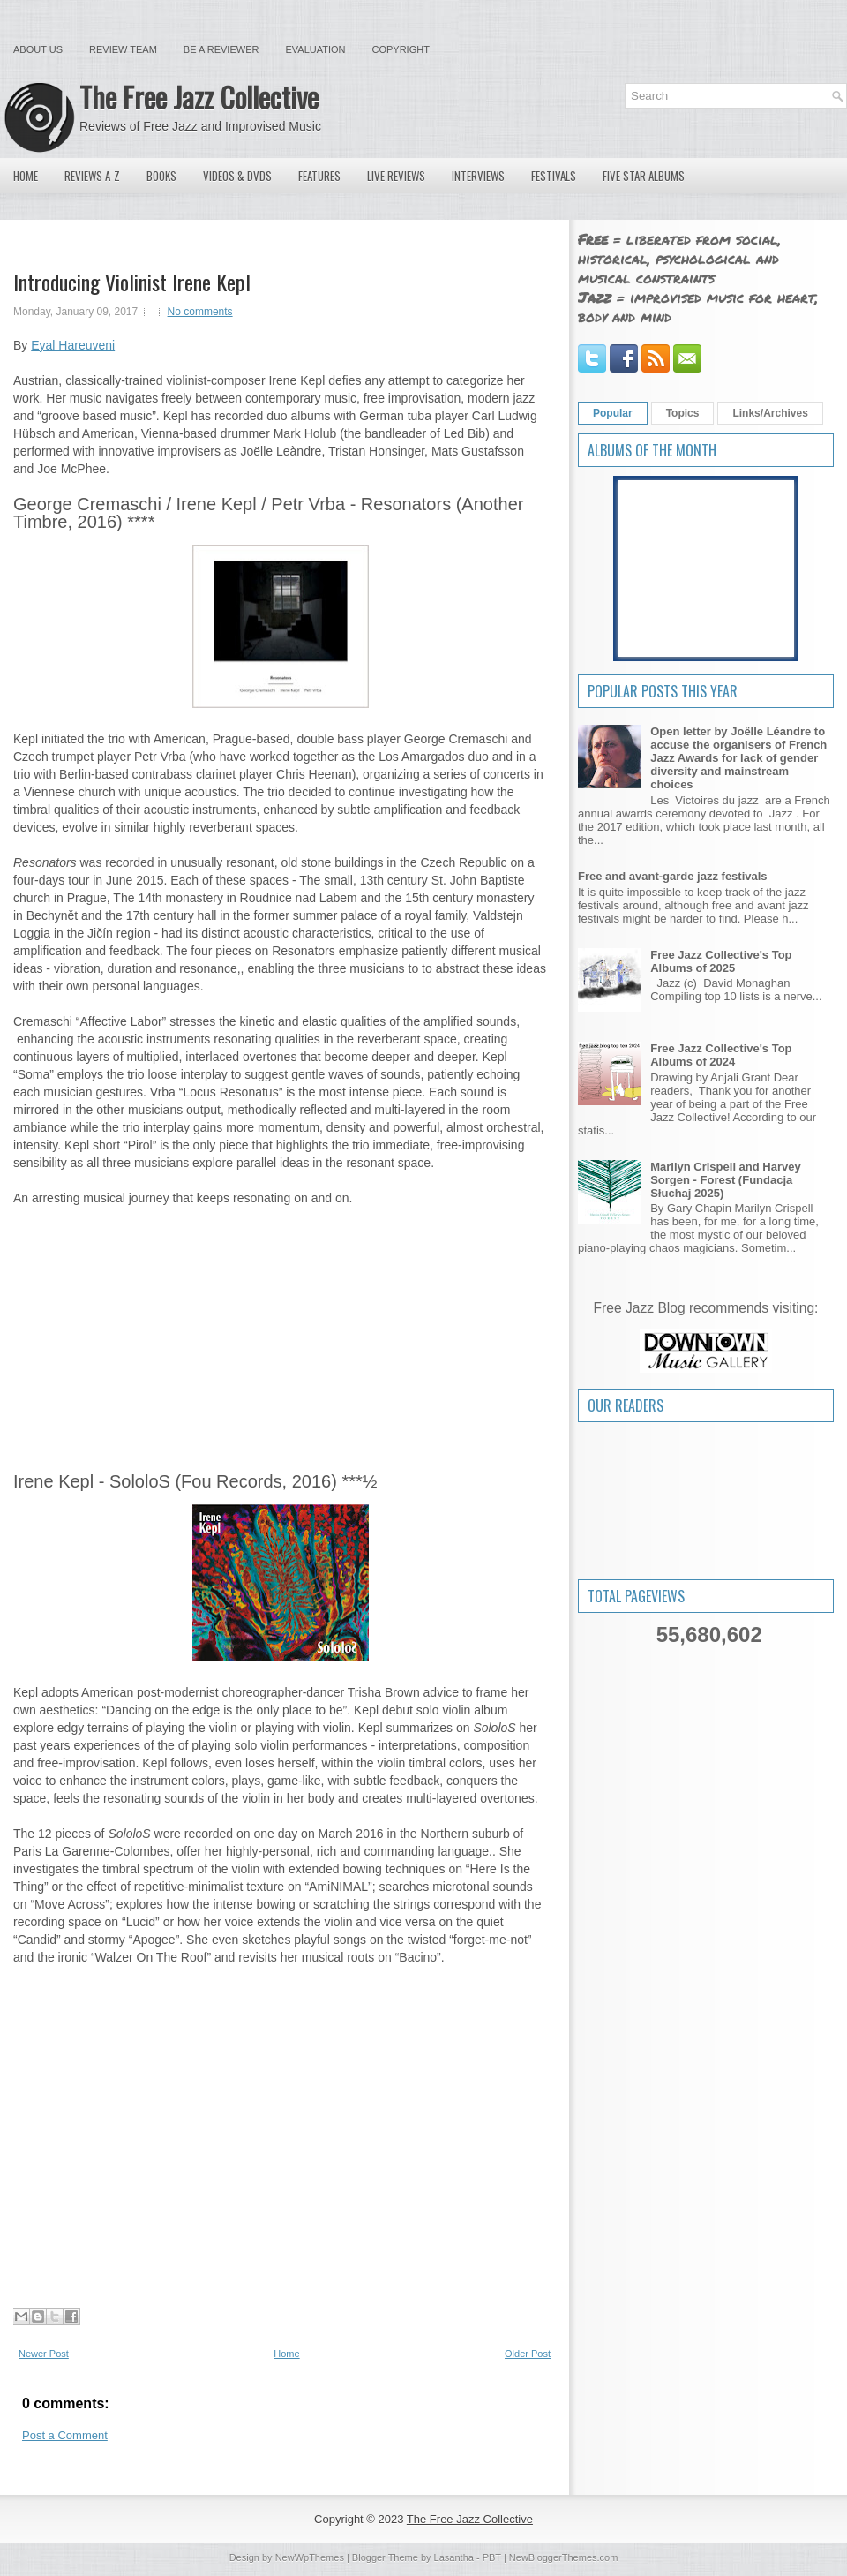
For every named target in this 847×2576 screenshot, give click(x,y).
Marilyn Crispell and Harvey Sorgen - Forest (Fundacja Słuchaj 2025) (725, 1180)
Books (161, 176)
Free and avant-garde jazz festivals (673, 876)
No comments (200, 311)
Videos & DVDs (237, 176)
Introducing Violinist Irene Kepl (132, 281)
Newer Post (44, 2353)
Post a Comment (65, 2435)
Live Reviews (396, 176)
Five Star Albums (644, 176)
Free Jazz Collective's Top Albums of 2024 (720, 1055)
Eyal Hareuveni (73, 345)
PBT (492, 2557)
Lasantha (454, 2557)
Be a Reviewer (221, 49)
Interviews (478, 176)
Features (319, 176)
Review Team (123, 49)
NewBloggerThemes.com (563, 2557)
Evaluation (315, 49)
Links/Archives (769, 413)
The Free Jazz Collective (199, 96)
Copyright (401, 49)
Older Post (528, 2353)
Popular (613, 413)
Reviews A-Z (92, 176)
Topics (683, 413)
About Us (38, 49)
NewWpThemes (309, 2557)
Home (25, 176)
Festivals (553, 176)
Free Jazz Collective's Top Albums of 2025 (720, 961)
